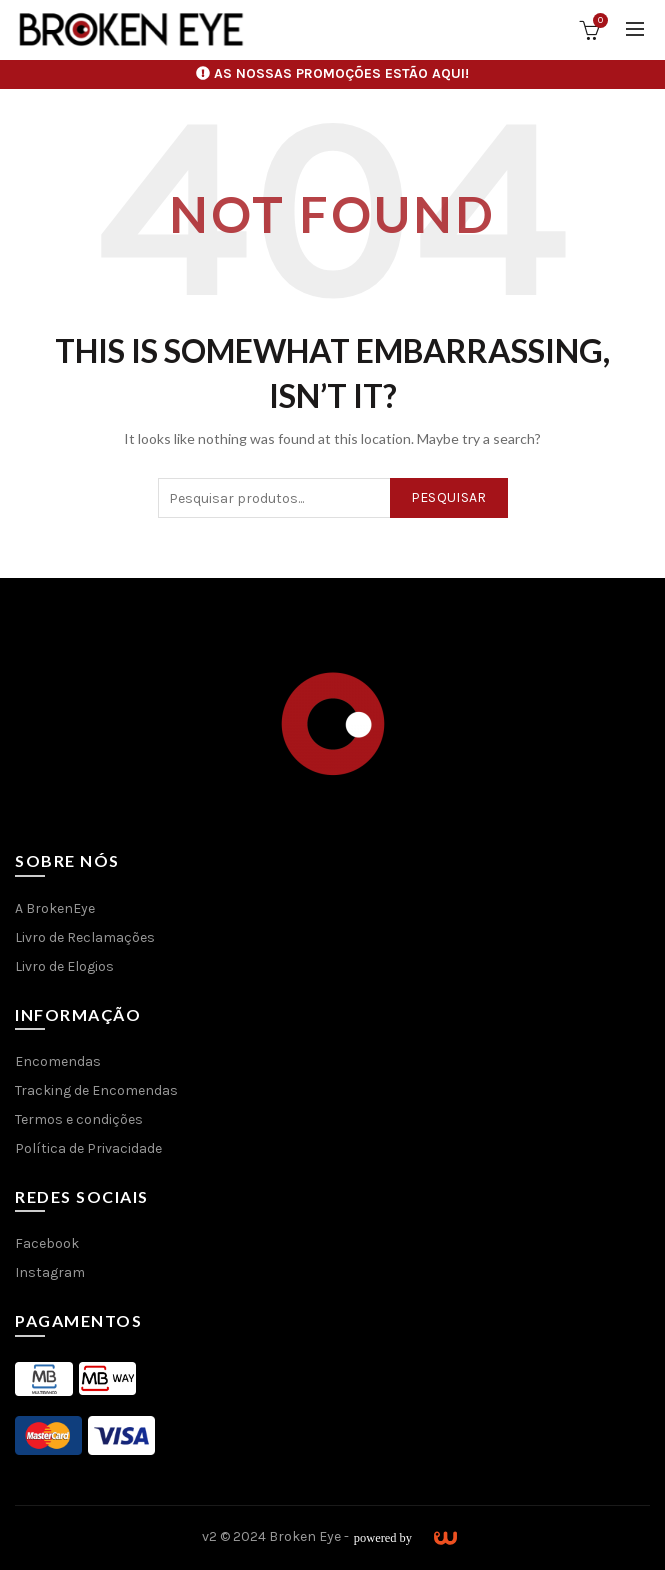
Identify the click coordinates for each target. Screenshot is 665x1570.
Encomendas (58, 1061)
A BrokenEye (55, 908)
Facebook (47, 1243)
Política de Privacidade (88, 1148)
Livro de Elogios (64, 966)
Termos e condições (79, 1119)
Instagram (50, 1272)
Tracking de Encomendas (96, 1090)
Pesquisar (449, 497)
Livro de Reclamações (85, 937)
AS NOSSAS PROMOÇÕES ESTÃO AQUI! (341, 73)
